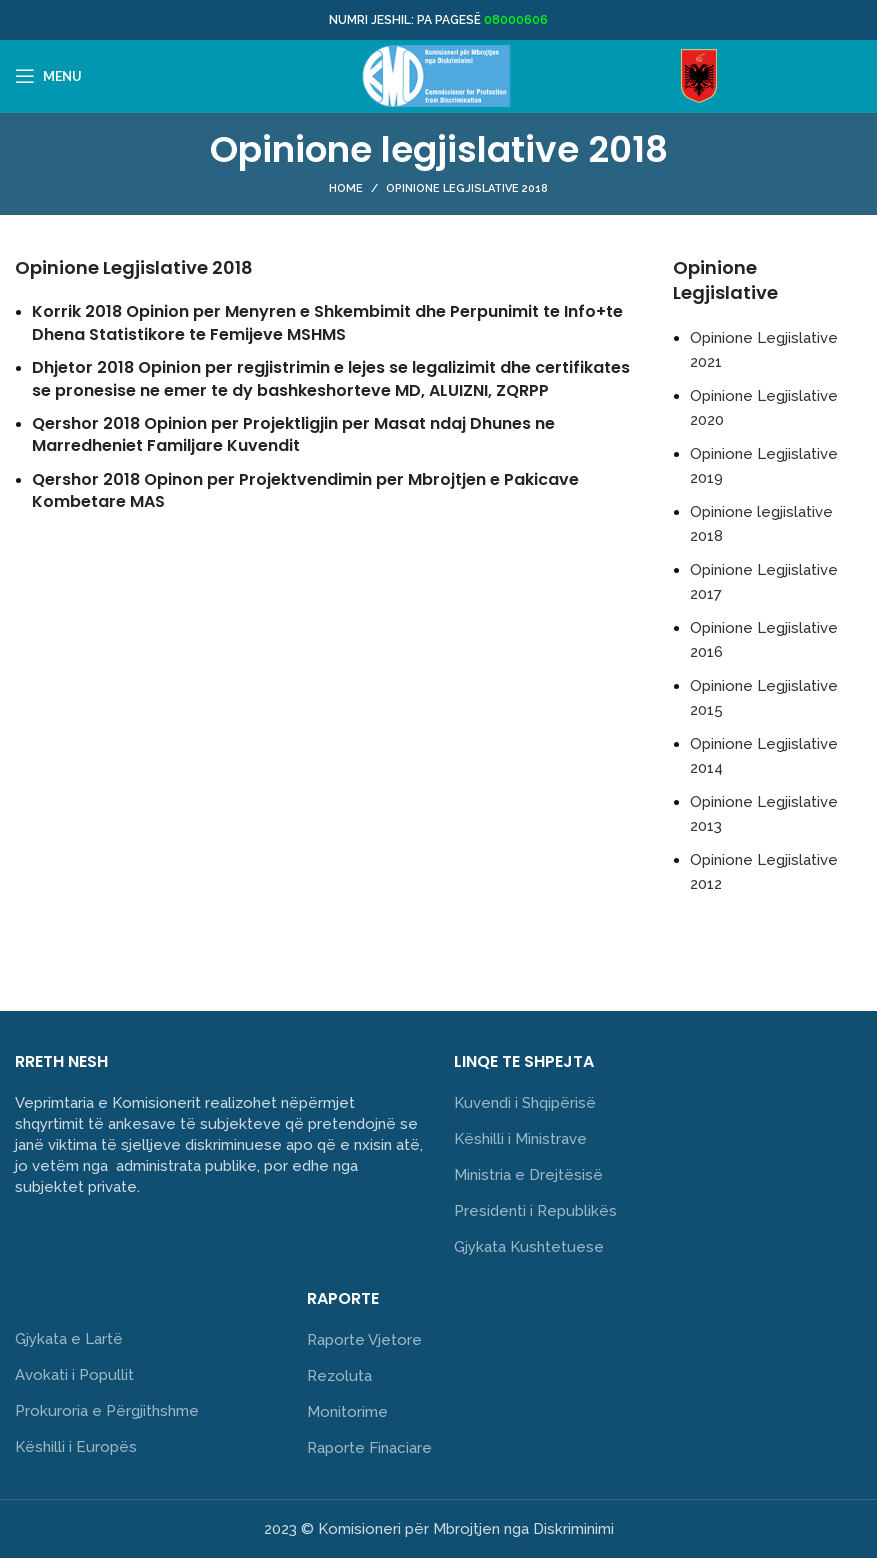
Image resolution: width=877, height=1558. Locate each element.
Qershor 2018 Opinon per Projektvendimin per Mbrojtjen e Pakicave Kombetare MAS (305, 490)
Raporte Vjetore (364, 1340)
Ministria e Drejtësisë (528, 1175)
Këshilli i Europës (76, 1447)
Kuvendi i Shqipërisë (525, 1103)
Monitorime (347, 1412)
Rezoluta (339, 1376)
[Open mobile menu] (48, 76)
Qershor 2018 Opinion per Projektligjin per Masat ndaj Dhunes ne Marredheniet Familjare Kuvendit (293, 434)
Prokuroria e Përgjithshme (107, 1411)
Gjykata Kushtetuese (529, 1247)
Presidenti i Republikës (535, 1211)
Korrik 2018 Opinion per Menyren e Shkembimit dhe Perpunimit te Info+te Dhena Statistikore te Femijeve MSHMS (327, 322)
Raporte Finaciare (369, 1448)
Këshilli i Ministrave (520, 1139)
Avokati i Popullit (74, 1375)
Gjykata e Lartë (69, 1339)
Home (346, 188)
